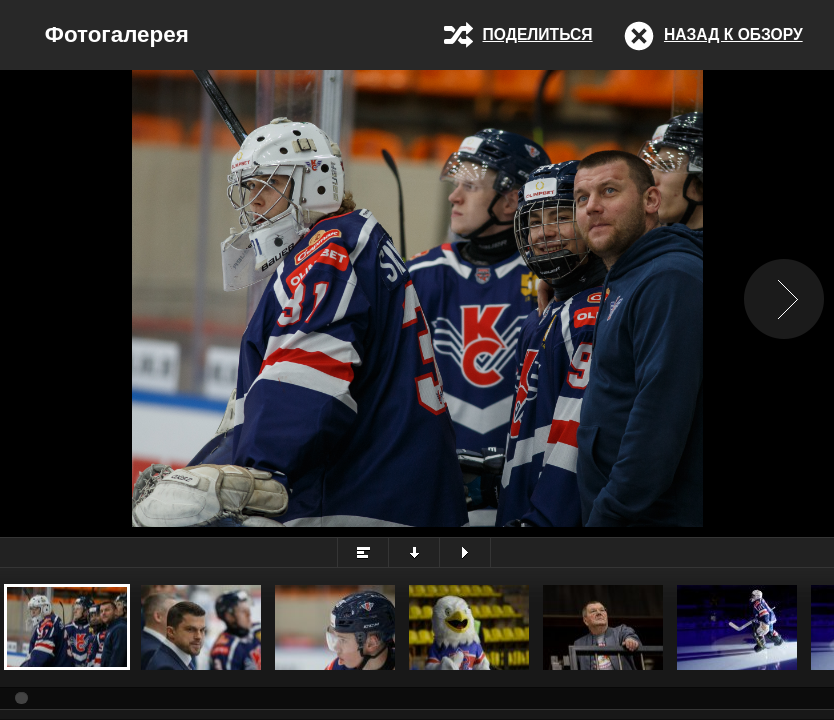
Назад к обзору (733, 34)
